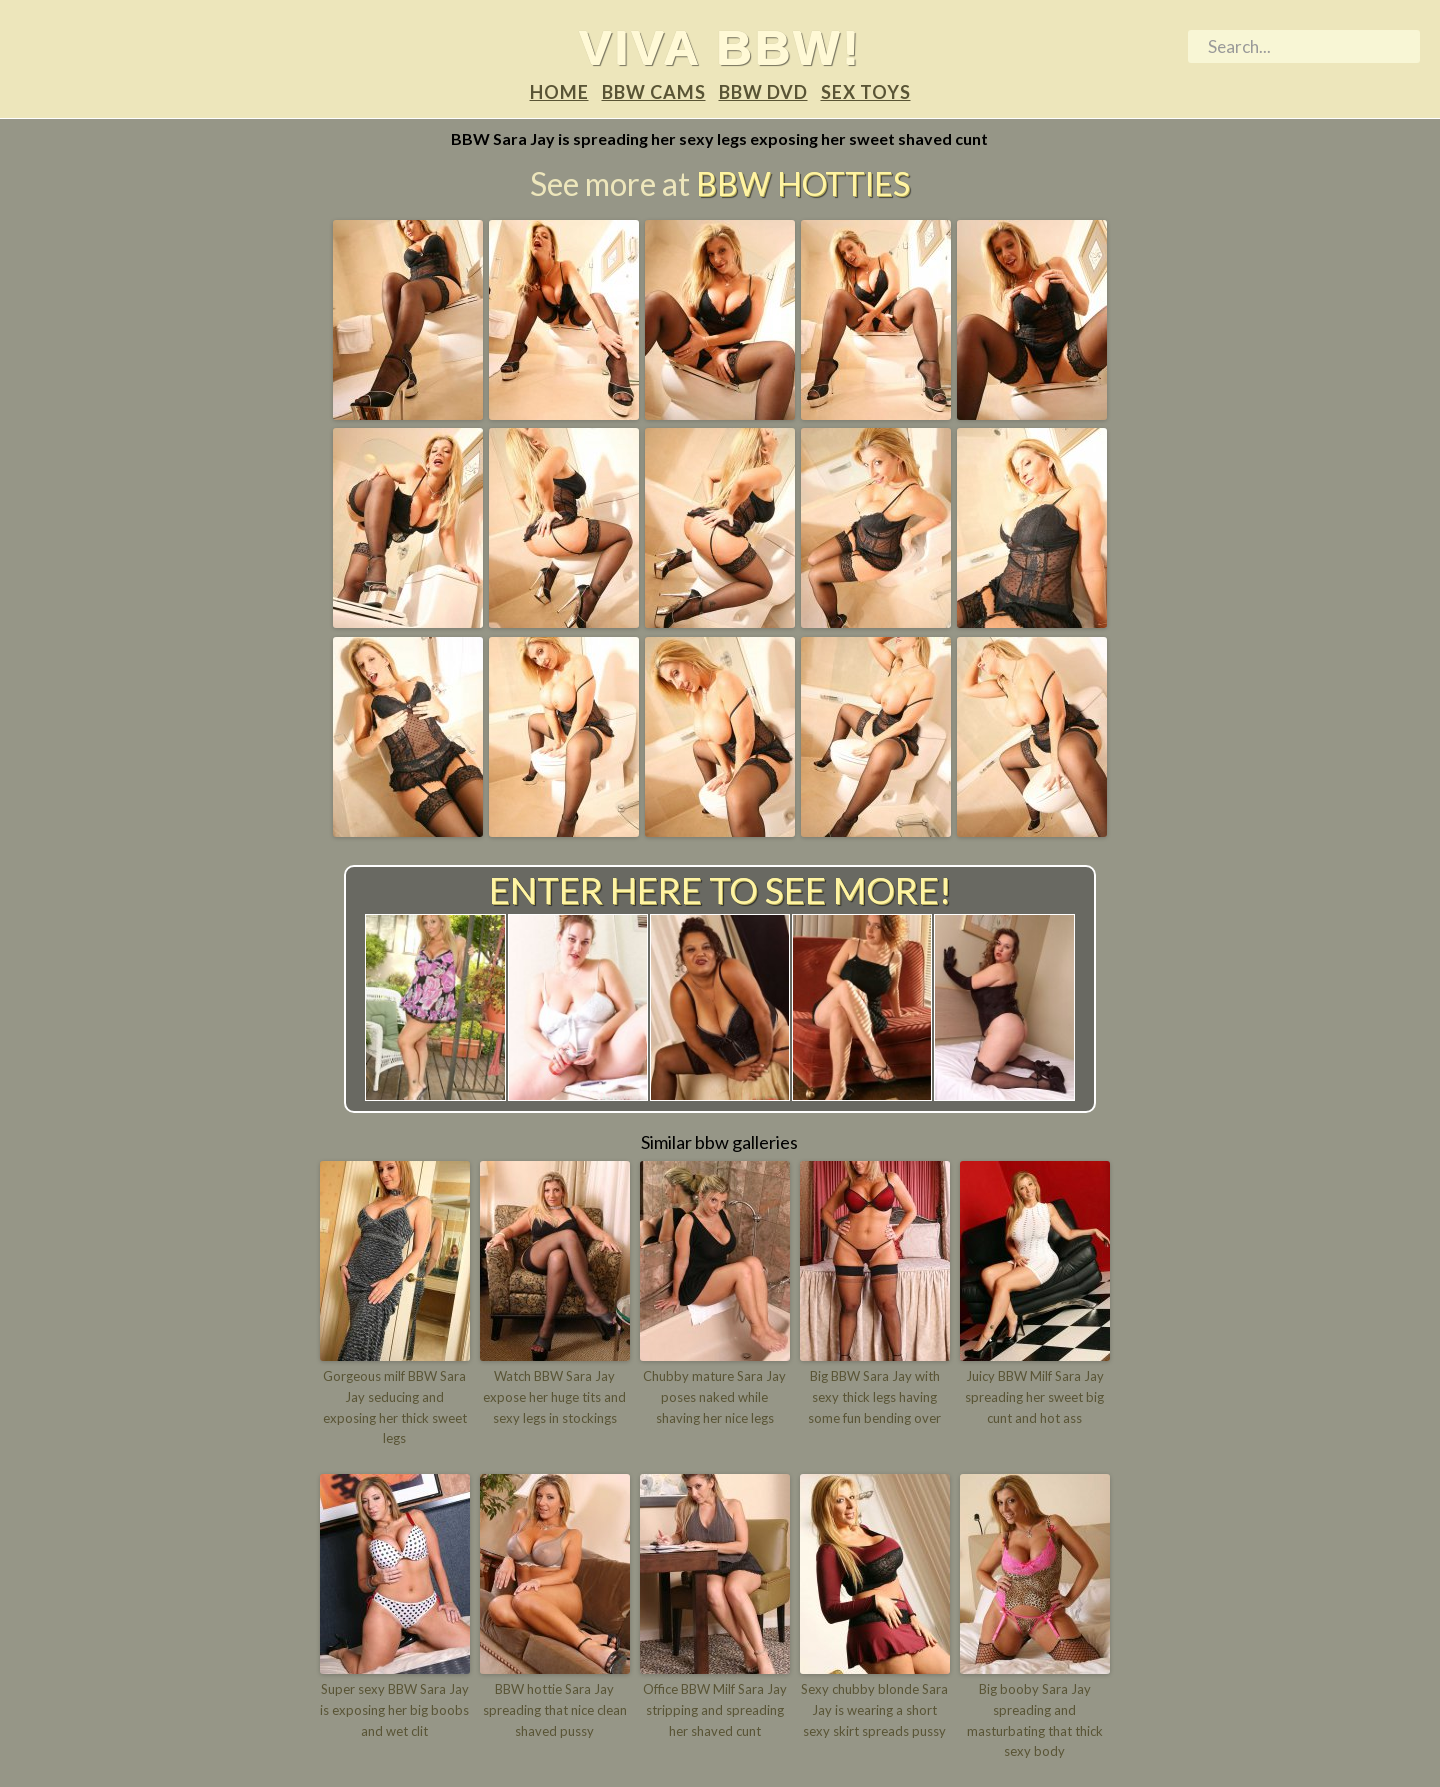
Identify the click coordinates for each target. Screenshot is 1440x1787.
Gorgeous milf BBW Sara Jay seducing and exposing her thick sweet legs (395, 1407)
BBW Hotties (803, 183)
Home (559, 92)
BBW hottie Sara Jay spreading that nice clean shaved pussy (555, 1710)
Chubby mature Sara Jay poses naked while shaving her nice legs (714, 1397)
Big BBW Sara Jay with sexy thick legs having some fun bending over (874, 1397)
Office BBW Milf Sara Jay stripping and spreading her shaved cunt (715, 1710)
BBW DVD (763, 92)
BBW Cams (654, 92)
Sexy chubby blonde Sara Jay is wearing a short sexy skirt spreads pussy (874, 1710)
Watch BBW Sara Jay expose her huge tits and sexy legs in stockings (554, 1397)
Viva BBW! (720, 47)
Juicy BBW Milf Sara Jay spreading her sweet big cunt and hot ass (1034, 1397)
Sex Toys (866, 92)
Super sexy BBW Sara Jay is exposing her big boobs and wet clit (394, 1710)
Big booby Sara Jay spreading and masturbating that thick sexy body (1035, 1720)
